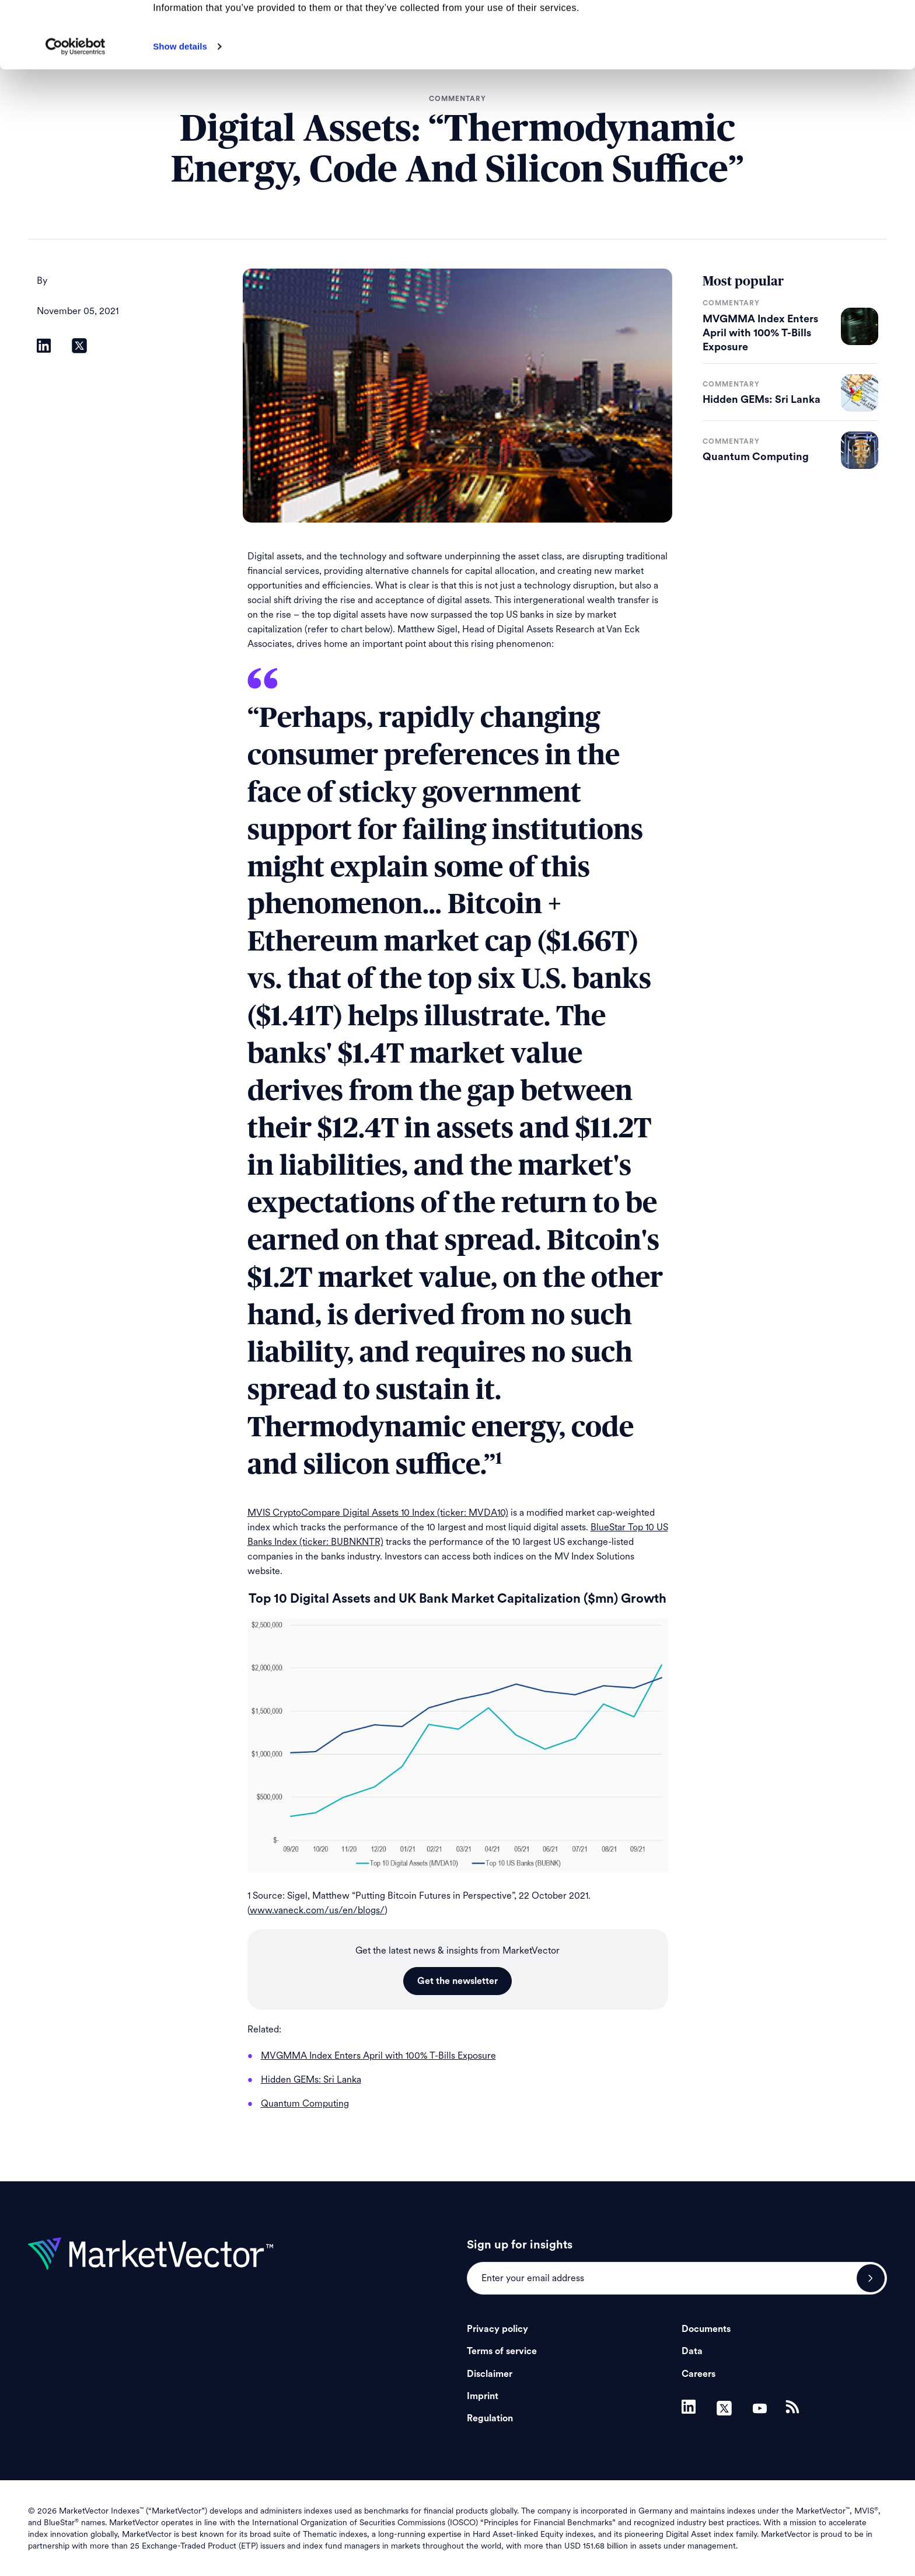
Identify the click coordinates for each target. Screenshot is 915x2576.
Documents (706, 2329)
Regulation (490, 2418)
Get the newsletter (457, 1981)
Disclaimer (489, 2374)
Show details (180, 109)
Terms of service (502, 2351)
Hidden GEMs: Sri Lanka (761, 399)
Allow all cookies (818, 29)
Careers (698, 2374)
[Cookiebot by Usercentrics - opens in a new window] (76, 109)
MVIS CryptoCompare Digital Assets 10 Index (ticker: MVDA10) (377, 1512)
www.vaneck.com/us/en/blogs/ (317, 1910)
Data (692, 2351)
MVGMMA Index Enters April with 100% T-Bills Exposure (760, 333)
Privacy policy (497, 2329)
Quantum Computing (756, 456)
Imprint (482, 2396)
